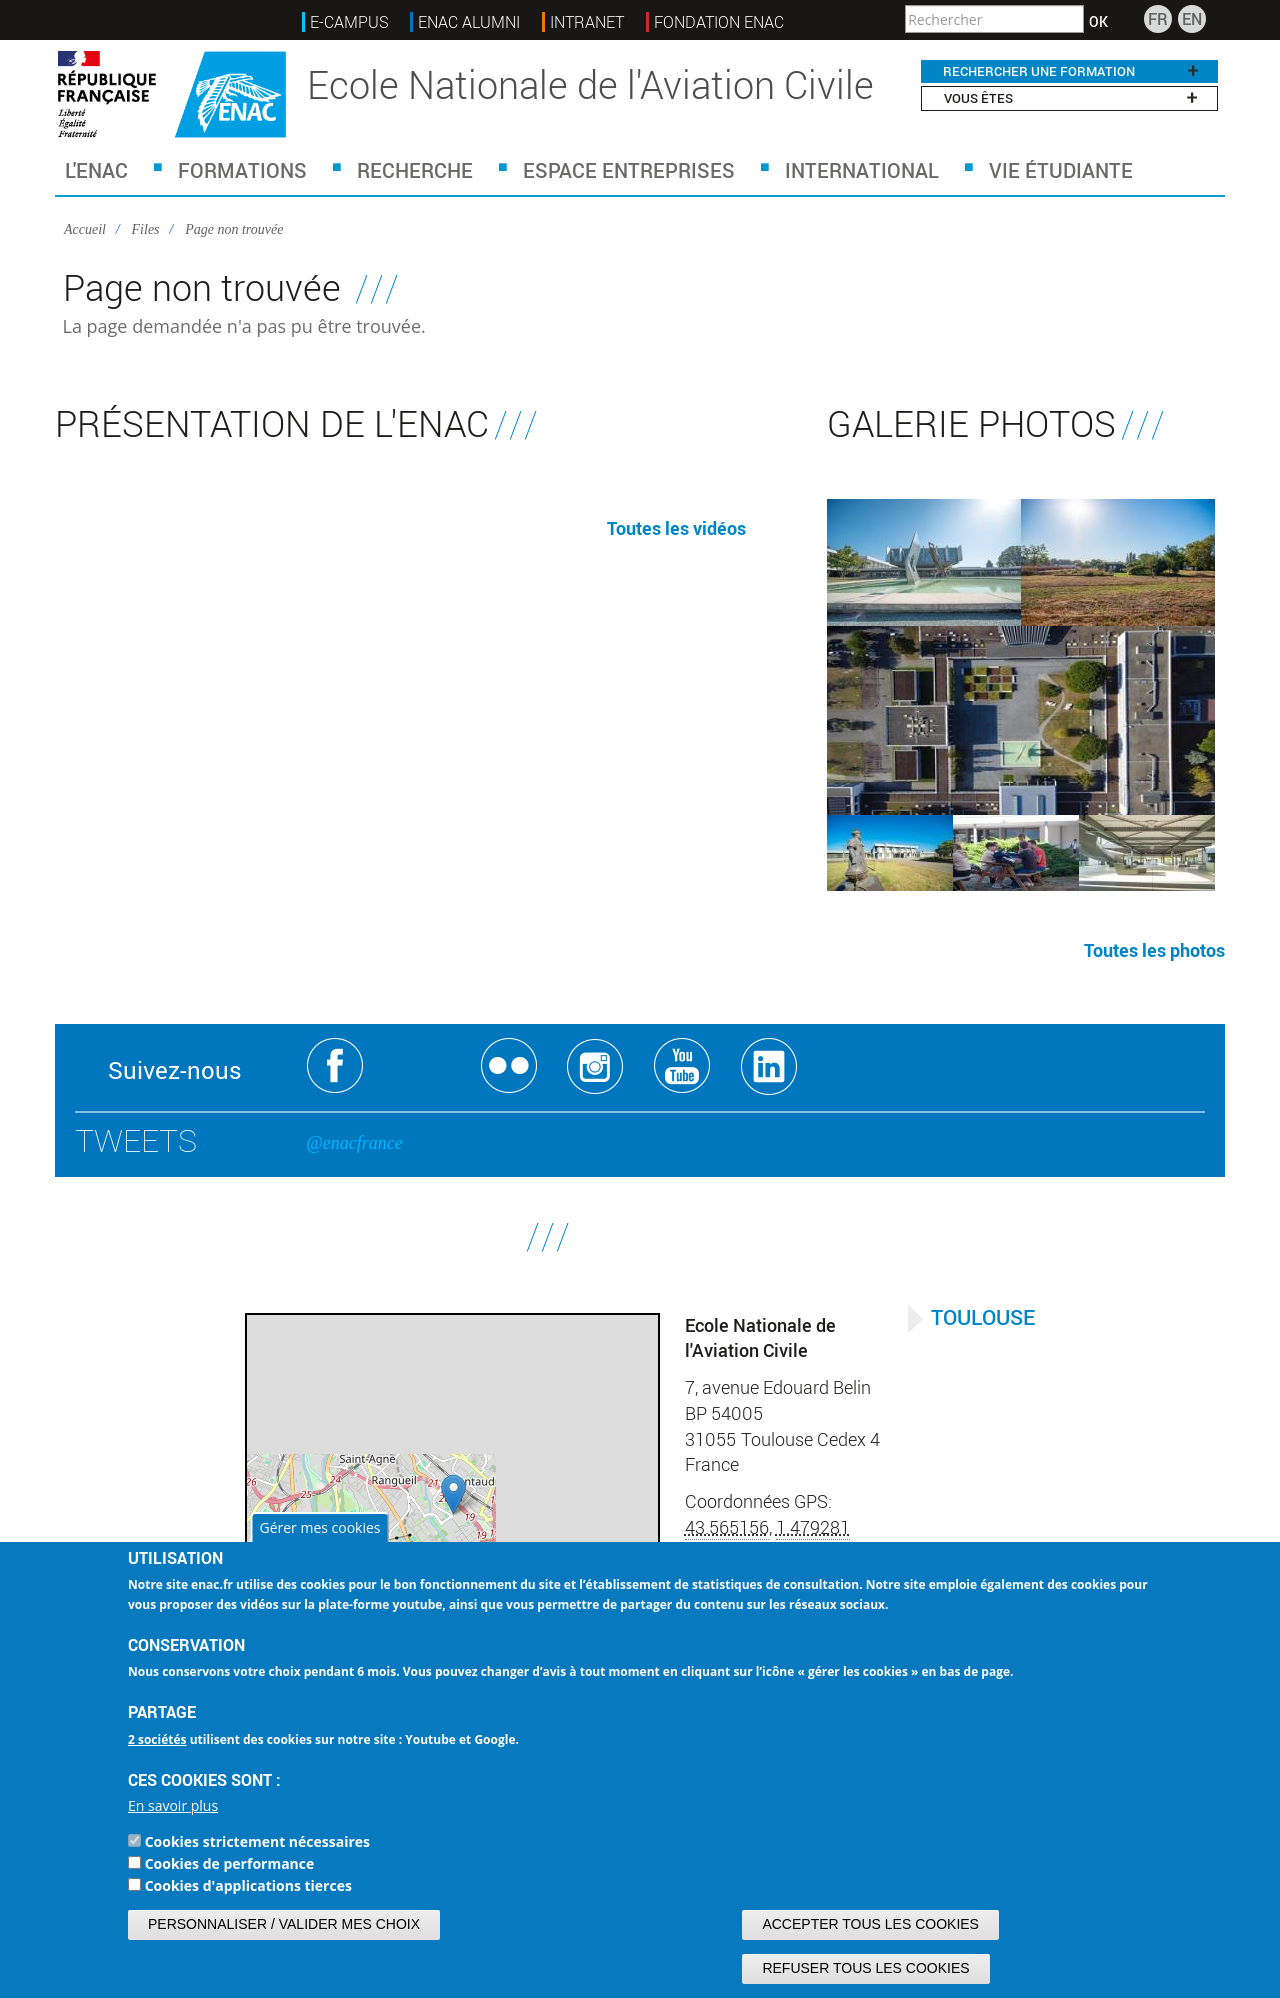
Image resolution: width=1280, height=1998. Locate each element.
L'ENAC (96, 170)
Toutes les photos (1154, 950)
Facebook (335, 1066)
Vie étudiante (1061, 170)
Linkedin (769, 1066)
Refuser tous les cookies (865, 1968)
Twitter (422, 1066)
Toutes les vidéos (676, 528)
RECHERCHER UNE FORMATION (1070, 71)
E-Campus (349, 22)
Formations (242, 170)
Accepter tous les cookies (870, 1924)
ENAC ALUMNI (469, 22)
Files (146, 229)
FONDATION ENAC (719, 22)
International (862, 170)
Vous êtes (1070, 98)
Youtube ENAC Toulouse (682, 1066)
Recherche (415, 170)
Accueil (85, 229)
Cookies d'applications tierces (248, 1885)
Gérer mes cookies (319, 1527)
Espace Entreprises (629, 170)
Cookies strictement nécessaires (257, 1841)
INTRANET (587, 22)
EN (1192, 18)
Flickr (509, 1066)
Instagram (595, 1066)
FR (1158, 18)
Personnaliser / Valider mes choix (284, 1924)
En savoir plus (173, 1805)
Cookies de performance (230, 1863)
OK (1098, 22)
